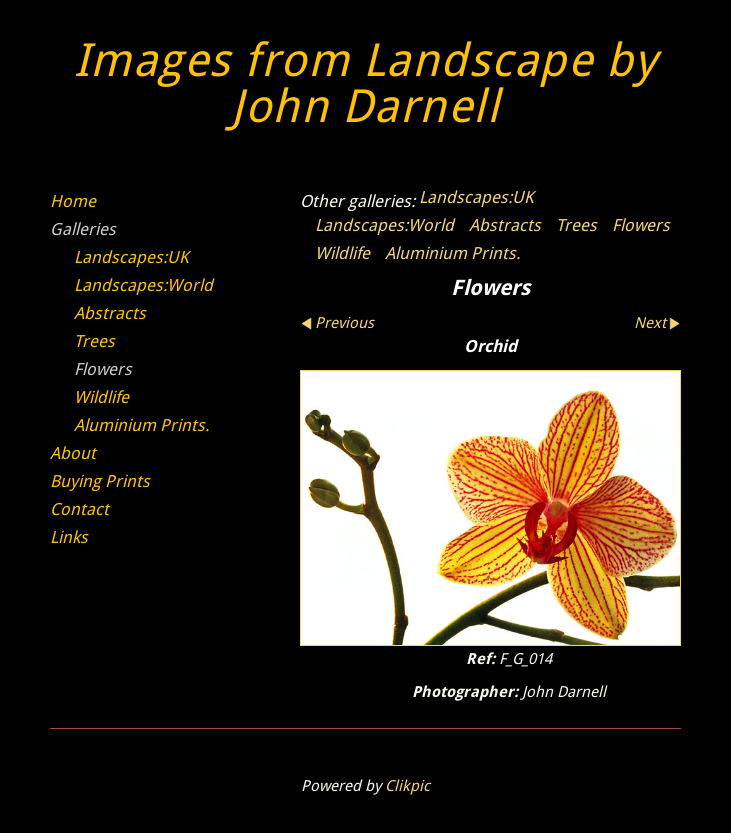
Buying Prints (100, 481)
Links (69, 537)
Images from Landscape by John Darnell (366, 83)
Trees (576, 225)
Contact (79, 509)
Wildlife (342, 253)
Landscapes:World (384, 225)
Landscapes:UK (476, 197)
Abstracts (505, 225)
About (73, 453)
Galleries (83, 229)
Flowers (641, 225)
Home (73, 201)
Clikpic (407, 786)
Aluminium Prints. (452, 253)
